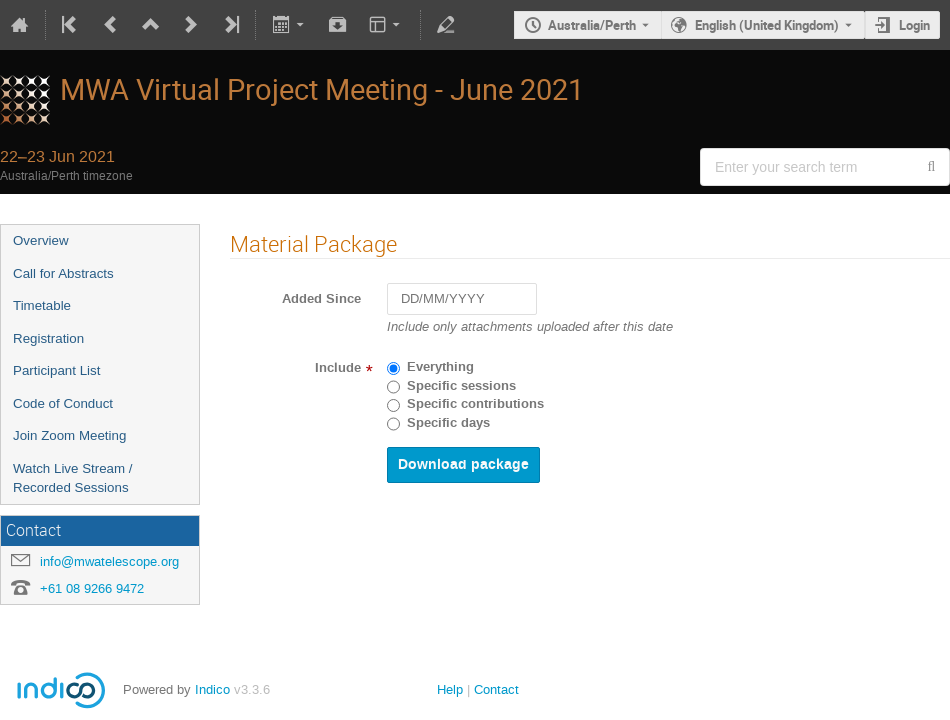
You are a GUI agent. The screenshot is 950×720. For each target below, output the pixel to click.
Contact (496, 689)
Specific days (448, 423)
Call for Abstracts (63, 273)
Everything (440, 367)
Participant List (56, 370)
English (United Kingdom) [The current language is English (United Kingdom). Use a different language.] (767, 25)
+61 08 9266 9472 (92, 588)
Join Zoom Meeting (69, 435)
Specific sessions (461, 386)
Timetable (42, 305)
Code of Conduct (63, 403)
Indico (212, 689)
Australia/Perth (592, 25)
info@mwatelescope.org (109, 561)
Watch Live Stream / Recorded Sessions (73, 478)
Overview (41, 240)
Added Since (321, 299)
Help (450, 689)
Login (914, 25)
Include (338, 368)
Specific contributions (475, 404)
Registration (48, 338)
